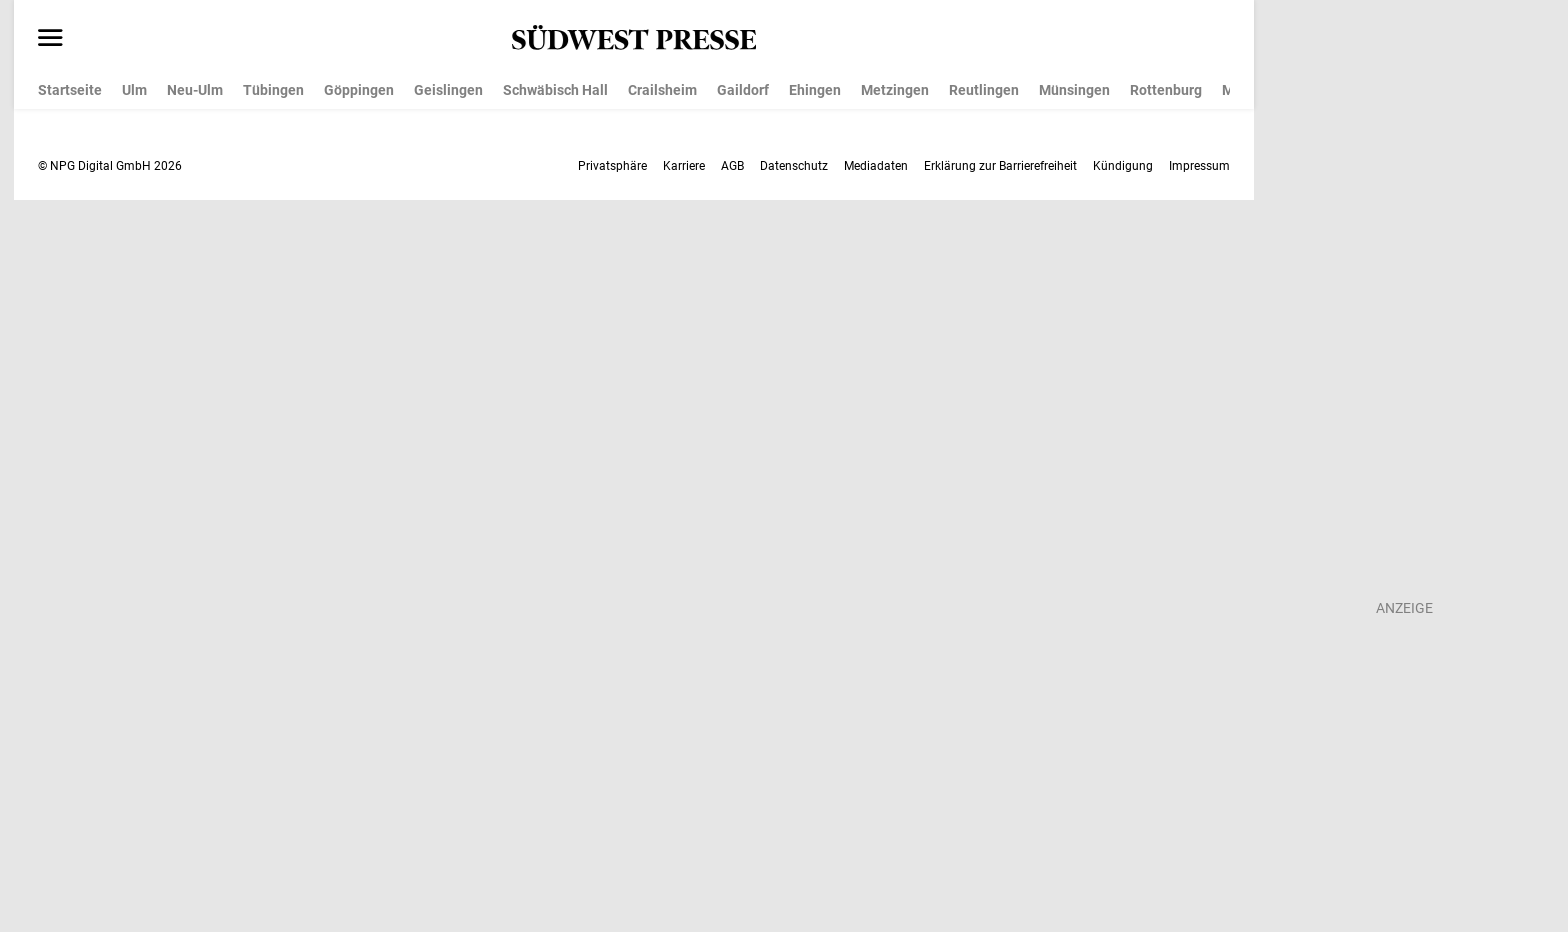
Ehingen (815, 90)
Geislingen (448, 90)
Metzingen (895, 90)
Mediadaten (876, 166)
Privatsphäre (612, 166)
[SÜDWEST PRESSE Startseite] (634, 37)
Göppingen (359, 90)
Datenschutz (794, 166)
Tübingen (273, 90)
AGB (732, 166)
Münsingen (1074, 90)
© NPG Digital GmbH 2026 (110, 166)
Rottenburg (1166, 90)
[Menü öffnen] (50, 39)
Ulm (134, 90)
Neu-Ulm (195, 90)
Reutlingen (984, 90)
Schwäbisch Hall (555, 90)
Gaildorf (743, 90)
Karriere (684, 166)
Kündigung (1123, 166)
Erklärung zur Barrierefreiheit (1000, 166)
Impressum (1199, 166)
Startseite (70, 90)
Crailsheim (662, 90)
